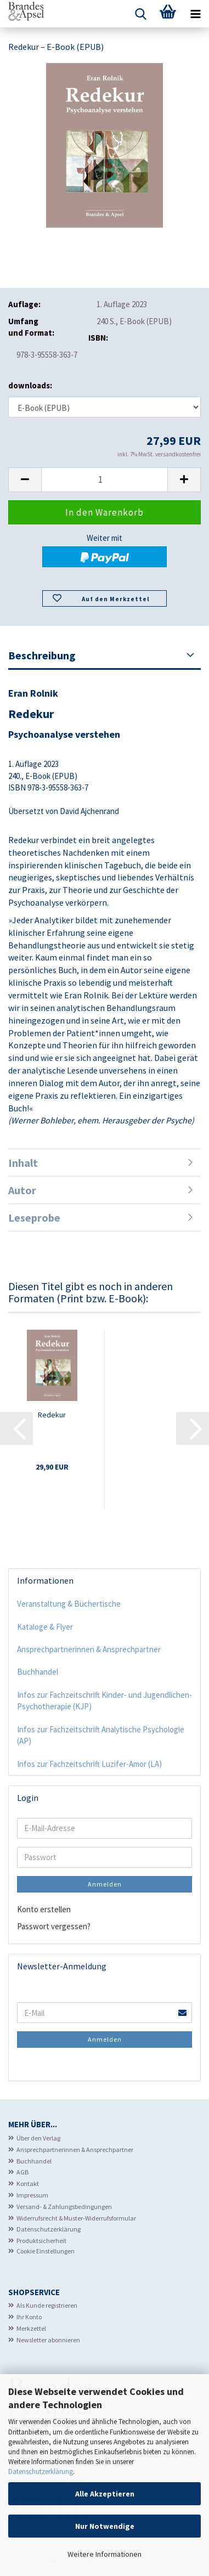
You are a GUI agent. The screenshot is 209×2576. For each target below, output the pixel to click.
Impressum (32, 2195)
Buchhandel (37, 1672)
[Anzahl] (104, 479)
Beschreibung (42, 655)
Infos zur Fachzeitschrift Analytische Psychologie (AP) (100, 1735)
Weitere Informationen (104, 2554)
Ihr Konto (29, 2317)
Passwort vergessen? (54, 1926)
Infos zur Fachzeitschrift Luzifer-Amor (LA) (89, 1764)
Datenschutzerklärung (40, 2471)
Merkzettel (31, 2328)
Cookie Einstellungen (45, 2251)
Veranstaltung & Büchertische (69, 1603)
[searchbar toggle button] (140, 13)
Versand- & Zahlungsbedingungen (64, 2206)
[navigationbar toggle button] (195, 13)
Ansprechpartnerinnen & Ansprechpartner (89, 1649)
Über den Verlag (38, 2138)
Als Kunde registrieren (46, 2305)
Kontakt (27, 2183)
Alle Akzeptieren (104, 2494)
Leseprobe (34, 1217)
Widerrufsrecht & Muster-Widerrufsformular (76, 2218)
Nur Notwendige (104, 2526)
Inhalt (23, 1163)
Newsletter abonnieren (48, 2340)
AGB (22, 2172)
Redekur (52, 1415)
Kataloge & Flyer (45, 1627)
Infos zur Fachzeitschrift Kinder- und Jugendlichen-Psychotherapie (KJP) (104, 1700)
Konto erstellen (44, 1909)
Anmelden (105, 1884)
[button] (24, 479)
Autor (22, 1190)
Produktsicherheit (41, 2240)
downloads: (30, 385)
